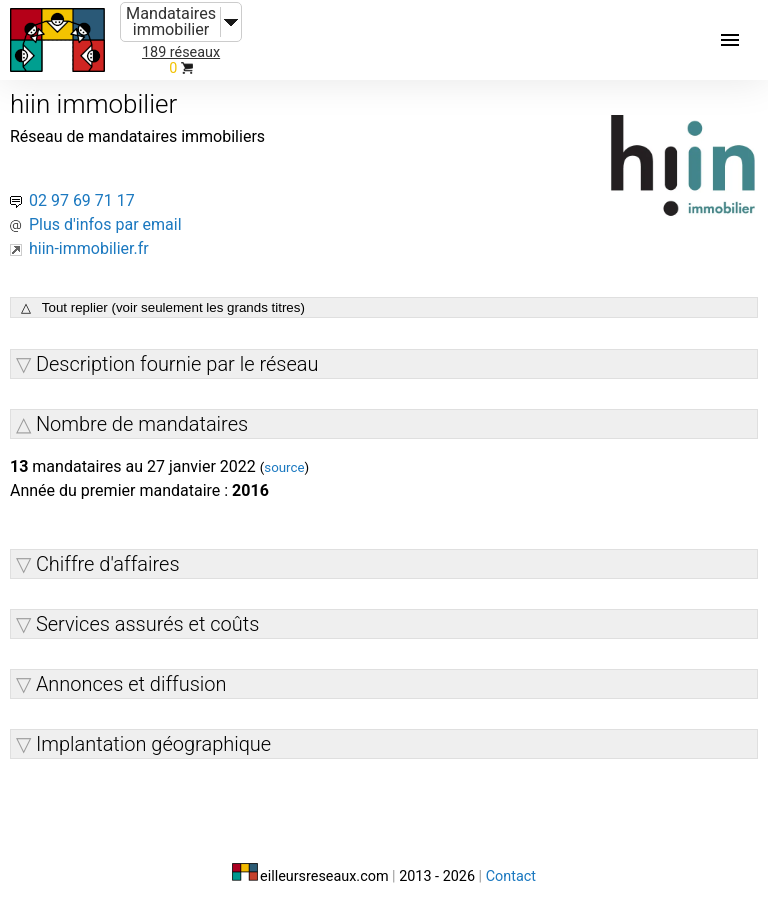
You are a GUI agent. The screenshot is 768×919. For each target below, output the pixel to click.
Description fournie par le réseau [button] (177, 364)
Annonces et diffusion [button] (131, 684)
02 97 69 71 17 (82, 200)
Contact (511, 876)
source (284, 467)
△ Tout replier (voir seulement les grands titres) (163, 307)
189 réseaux (181, 52)
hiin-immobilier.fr (89, 248)
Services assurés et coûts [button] (147, 624)
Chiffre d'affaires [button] (108, 564)
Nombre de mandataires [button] (142, 424)
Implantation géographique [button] (153, 744)
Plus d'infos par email (105, 224)
